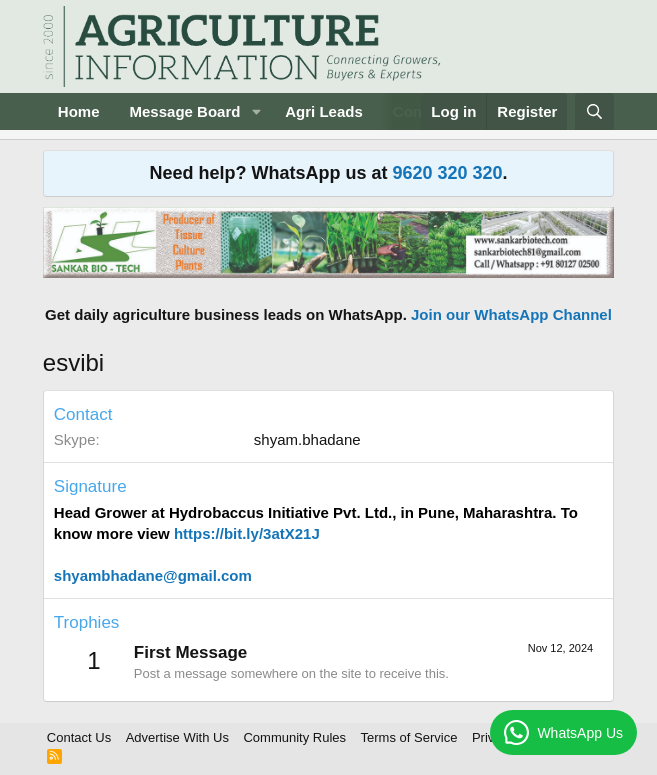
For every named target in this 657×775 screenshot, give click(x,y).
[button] (256, 111)
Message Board (185, 111)
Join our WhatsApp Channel (511, 314)
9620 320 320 (447, 173)
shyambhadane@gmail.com (153, 575)
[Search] (594, 111)
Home (79, 111)
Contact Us (79, 737)
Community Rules (294, 737)
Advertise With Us (177, 737)
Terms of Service (409, 737)
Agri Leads (324, 111)
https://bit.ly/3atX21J (247, 533)
